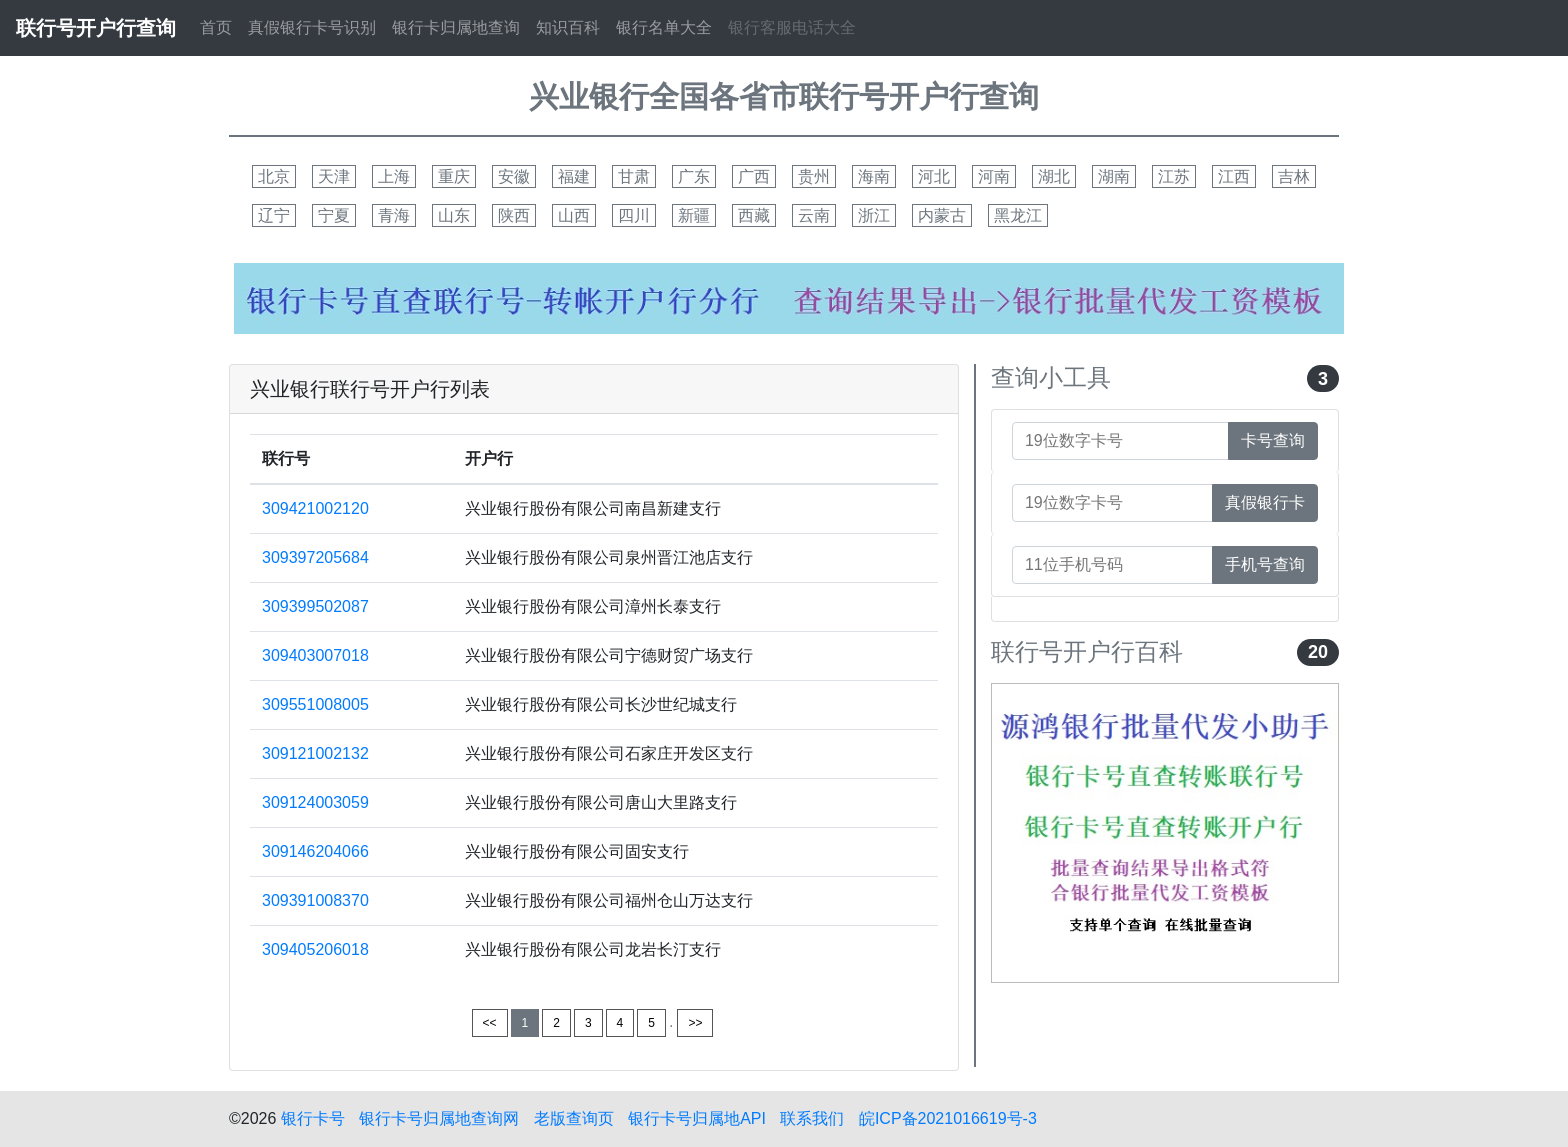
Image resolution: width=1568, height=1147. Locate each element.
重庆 (454, 176)
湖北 (1054, 176)
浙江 (874, 215)
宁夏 (334, 215)
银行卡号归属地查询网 (439, 1118)
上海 (394, 176)
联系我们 (812, 1118)
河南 (994, 176)
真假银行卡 (1265, 502)
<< (490, 1023)
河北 (934, 176)
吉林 (1294, 176)
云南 (814, 215)
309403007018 (315, 655)
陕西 (514, 215)
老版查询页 (574, 1118)
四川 (634, 215)
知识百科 (568, 27)
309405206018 (315, 949)
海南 (874, 176)
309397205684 (315, 557)
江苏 (1174, 176)
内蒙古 (942, 215)
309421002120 (315, 508)
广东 (694, 176)
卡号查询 (1273, 440)
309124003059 (315, 802)
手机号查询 (1265, 564)
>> (695, 1023)
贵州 (814, 176)
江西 (1234, 176)
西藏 (754, 215)
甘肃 (634, 176)
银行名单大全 (664, 27)
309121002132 (315, 753)
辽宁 (274, 215)
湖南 (1114, 176)
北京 (274, 176)
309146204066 (315, 851)
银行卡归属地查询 (456, 27)
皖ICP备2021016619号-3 (948, 1118)
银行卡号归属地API (697, 1118)
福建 (574, 176)
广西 (754, 176)
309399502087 (315, 606)
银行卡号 (313, 1118)
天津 (334, 176)
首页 (216, 27)
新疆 (694, 215)
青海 (394, 215)
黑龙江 (1018, 215)
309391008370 (315, 900)
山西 (574, 215)
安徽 (514, 176)
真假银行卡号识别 (312, 27)
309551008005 (315, 704)
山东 (454, 215)
